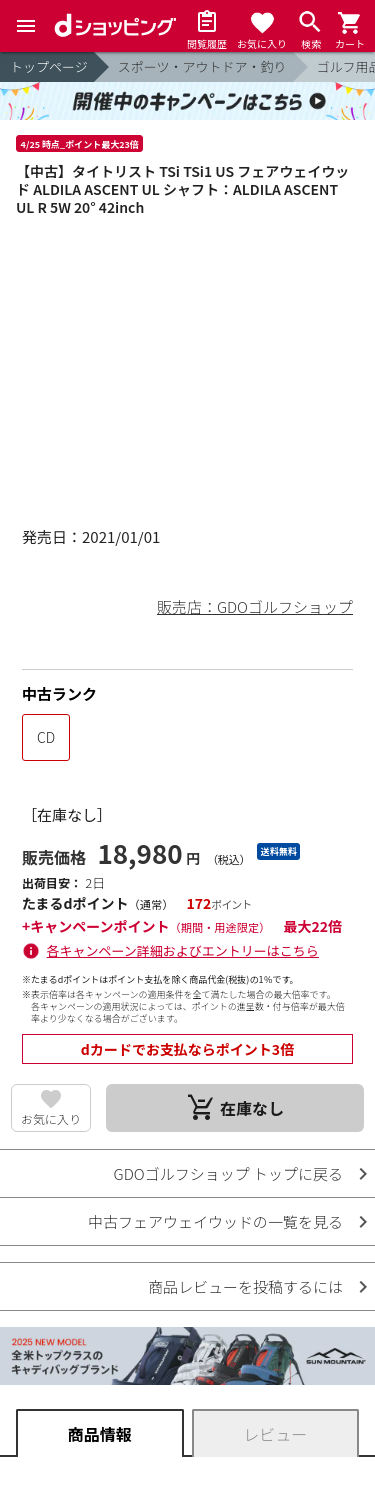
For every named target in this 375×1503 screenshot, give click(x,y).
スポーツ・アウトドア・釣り (202, 66)
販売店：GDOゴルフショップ (255, 606)
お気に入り (51, 1118)
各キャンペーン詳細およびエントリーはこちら (183, 950)
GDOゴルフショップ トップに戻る (228, 1173)
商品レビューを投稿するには (245, 1286)
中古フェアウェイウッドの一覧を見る (215, 1221)
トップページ (49, 66)
